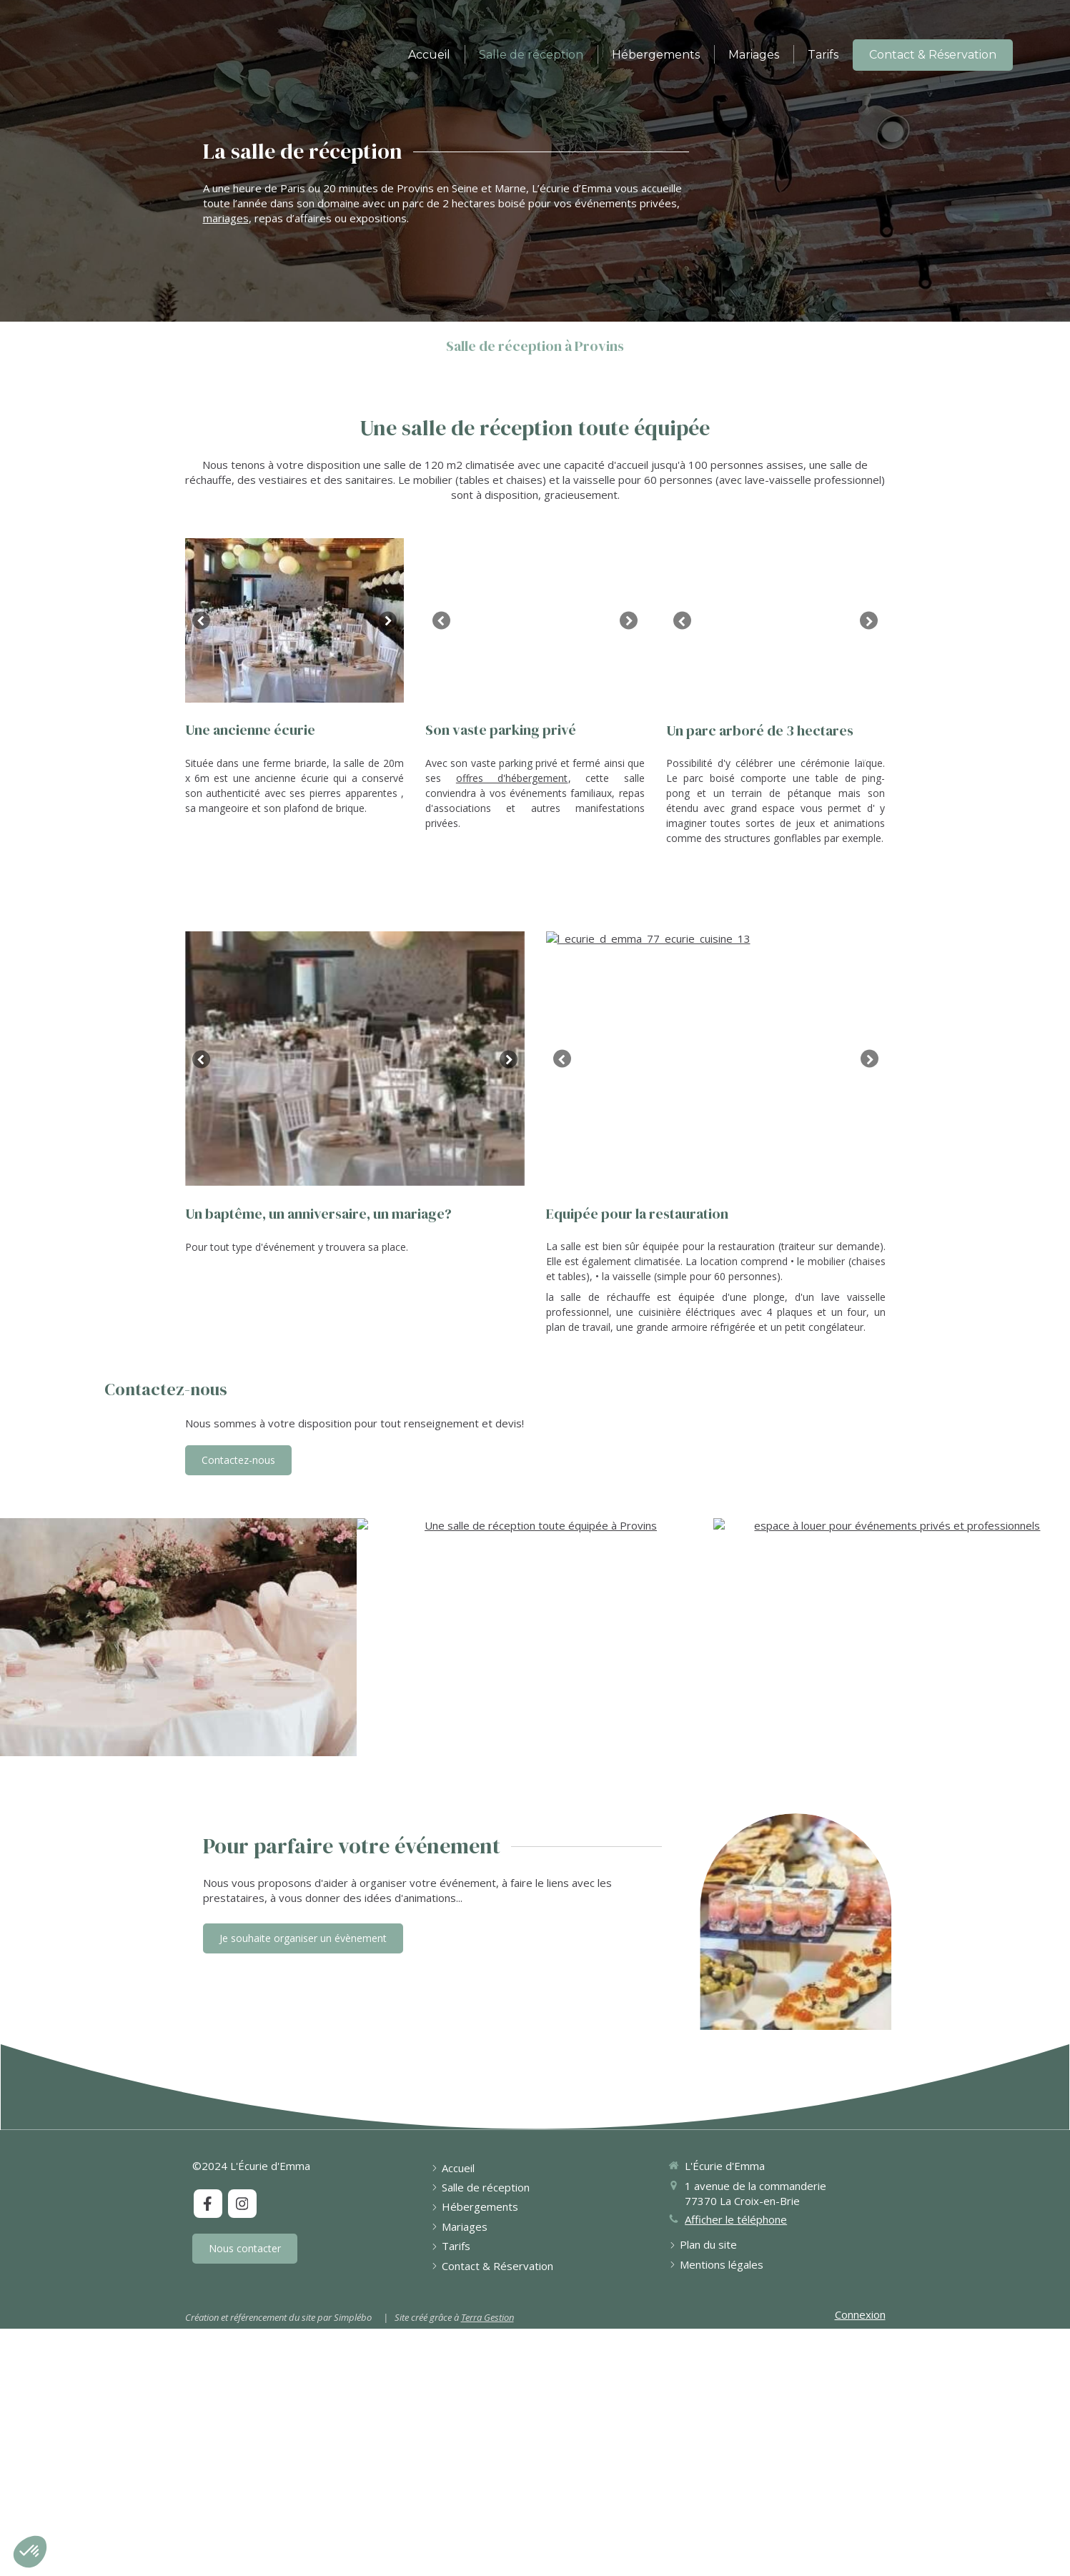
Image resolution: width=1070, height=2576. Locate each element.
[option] (295, 620)
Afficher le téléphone (736, 2274)
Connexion (860, 2369)
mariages (226, 218)
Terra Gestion (487, 2371)
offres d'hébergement (512, 778)
